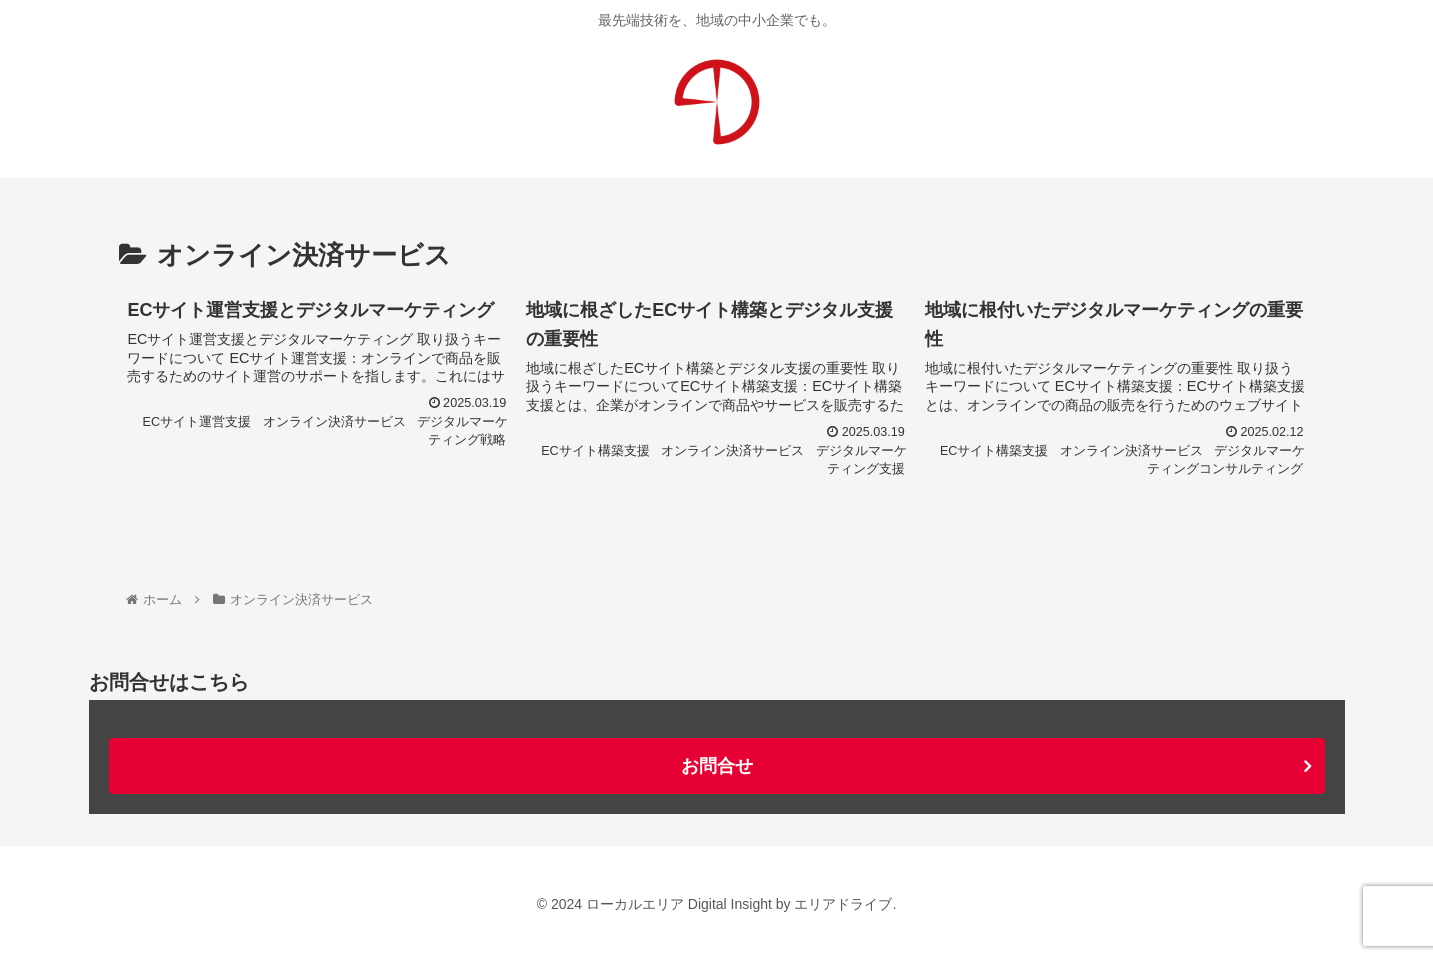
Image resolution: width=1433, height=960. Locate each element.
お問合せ (717, 766)
